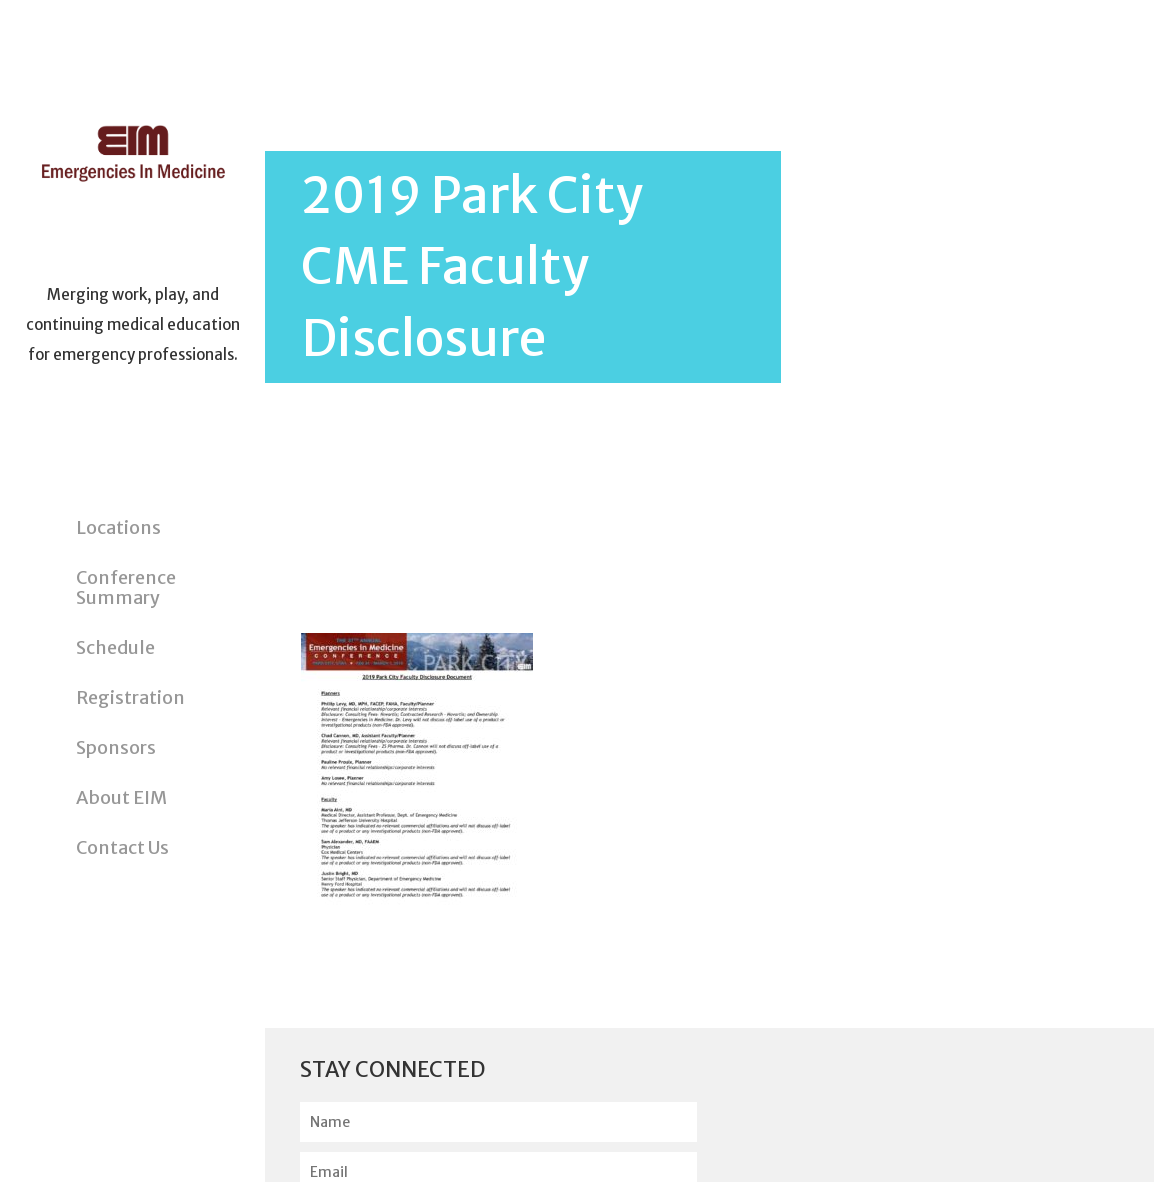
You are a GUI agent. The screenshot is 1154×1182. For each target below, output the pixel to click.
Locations (118, 527)
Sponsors (116, 747)
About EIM (121, 797)
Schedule (115, 647)
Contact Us (122, 847)
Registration (130, 697)
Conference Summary (126, 587)
